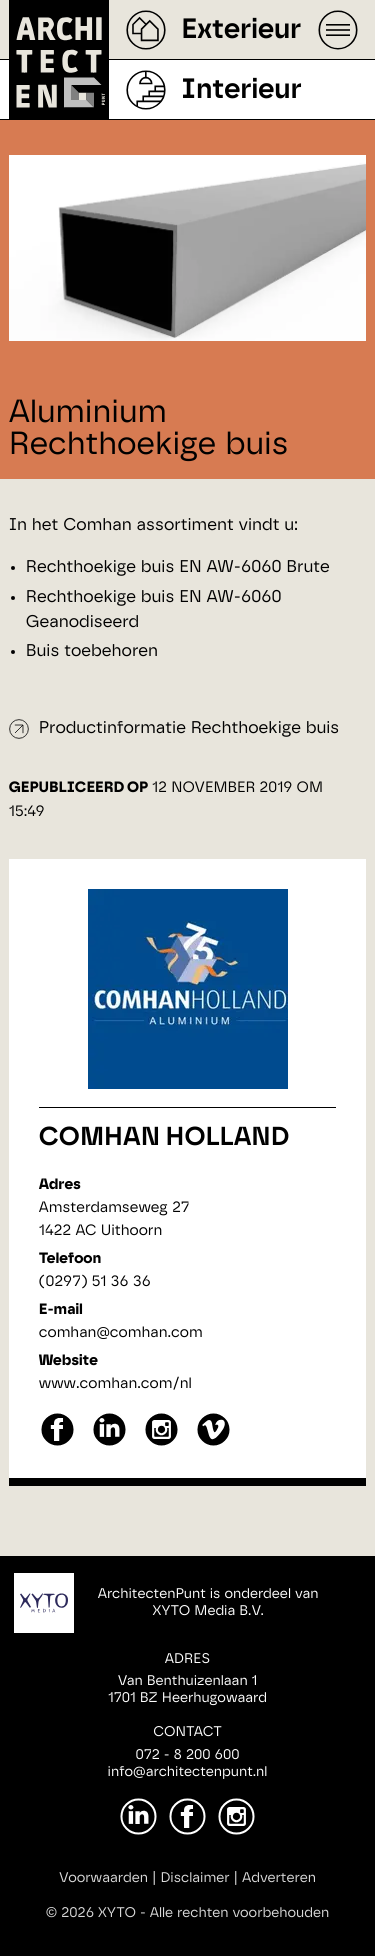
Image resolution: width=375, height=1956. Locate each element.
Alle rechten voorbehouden (240, 1913)
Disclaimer (194, 1878)
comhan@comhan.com (121, 1332)
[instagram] (161, 1443)
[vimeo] (213, 1443)
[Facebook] (187, 1816)
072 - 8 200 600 (187, 1755)
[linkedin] (109, 1443)
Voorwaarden (103, 1878)
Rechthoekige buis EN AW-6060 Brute (180, 567)
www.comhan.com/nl (115, 1383)
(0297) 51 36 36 (95, 1281)
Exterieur (241, 30)
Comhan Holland (164, 1138)
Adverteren (279, 1878)
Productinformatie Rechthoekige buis (189, 728)
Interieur (241, 90)
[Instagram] (236, 1816)
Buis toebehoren (92, 651)
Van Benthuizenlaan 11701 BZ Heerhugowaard (187, 1689)
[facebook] (57, 1443)
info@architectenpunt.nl (188, 1772)
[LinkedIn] (138, 1816)
